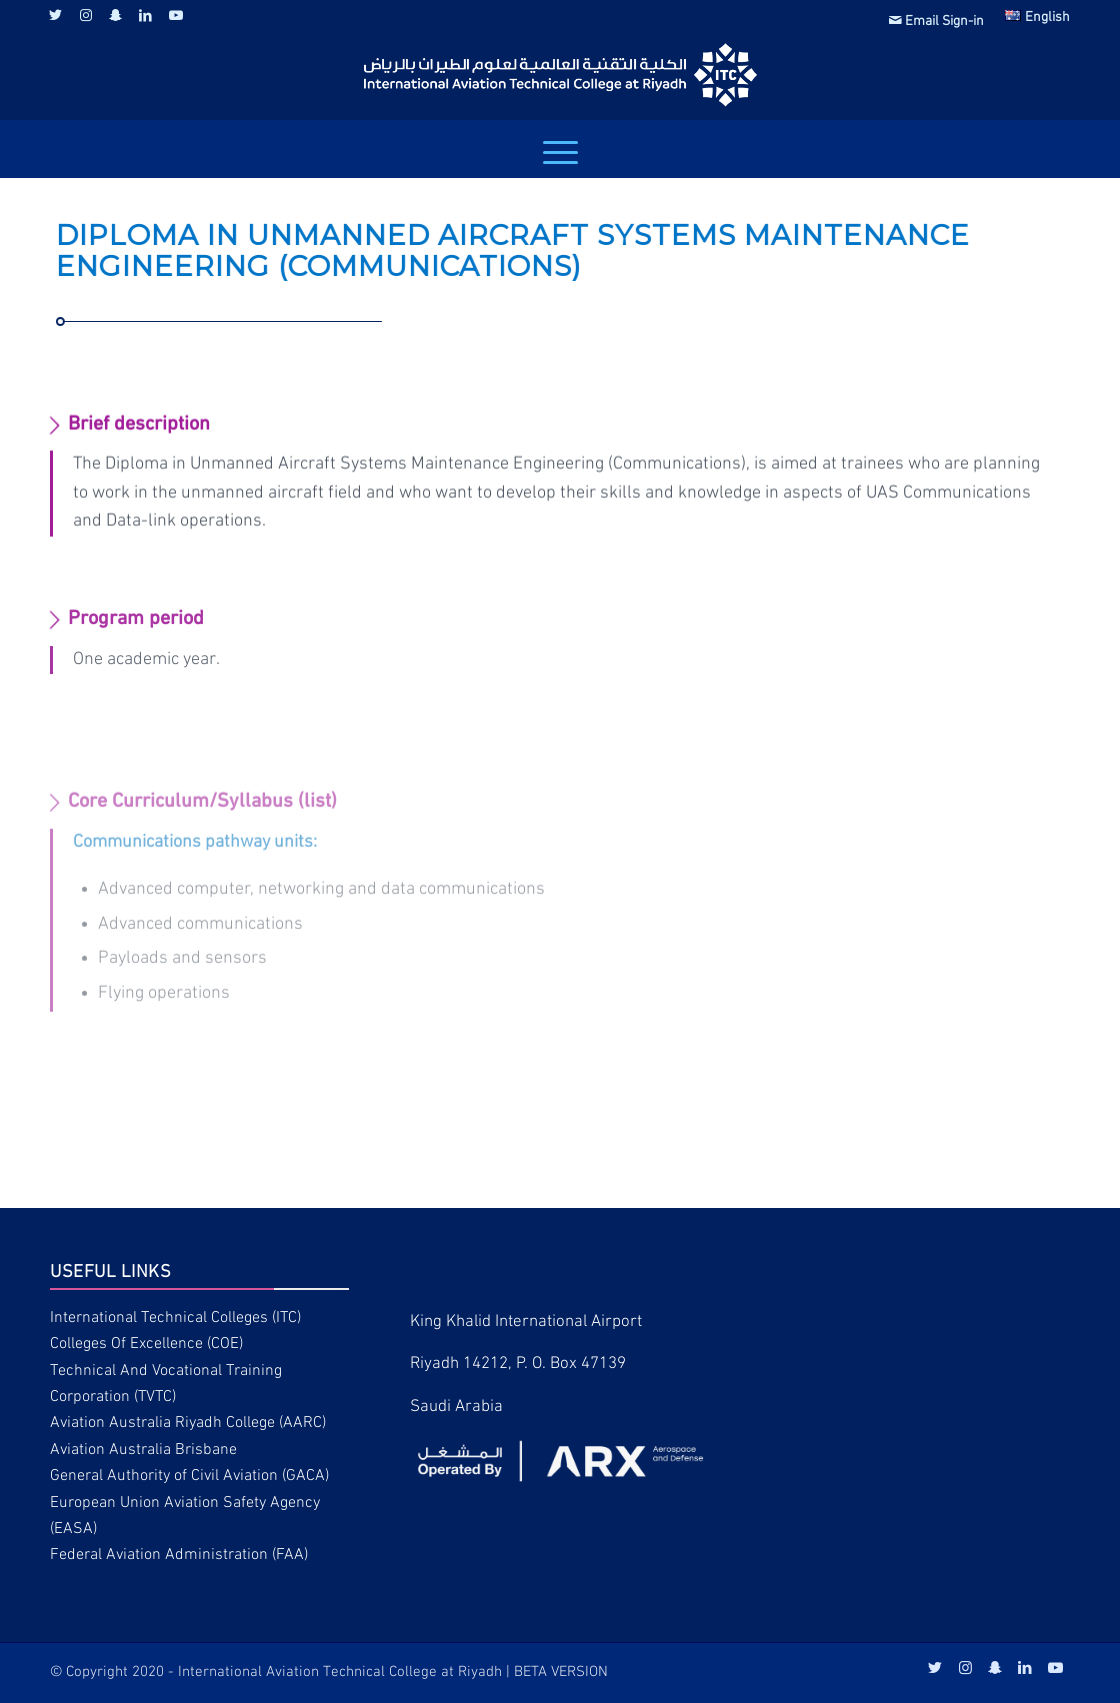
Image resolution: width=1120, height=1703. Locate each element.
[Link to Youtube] (176, 15)
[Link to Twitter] (55, 15)
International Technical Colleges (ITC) (175, 1318)
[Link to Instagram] (85, 15)
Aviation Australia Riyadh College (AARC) (188, 1423)
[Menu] (560, 153)
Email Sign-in (936, 21)
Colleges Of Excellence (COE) (146, 1344)
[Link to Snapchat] (115, 15)
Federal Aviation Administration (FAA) (179, 1555)
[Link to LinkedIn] (145, 15)
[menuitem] (937, 21)
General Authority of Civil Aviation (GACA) (189, 1476)
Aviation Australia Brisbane (143, 1450)
